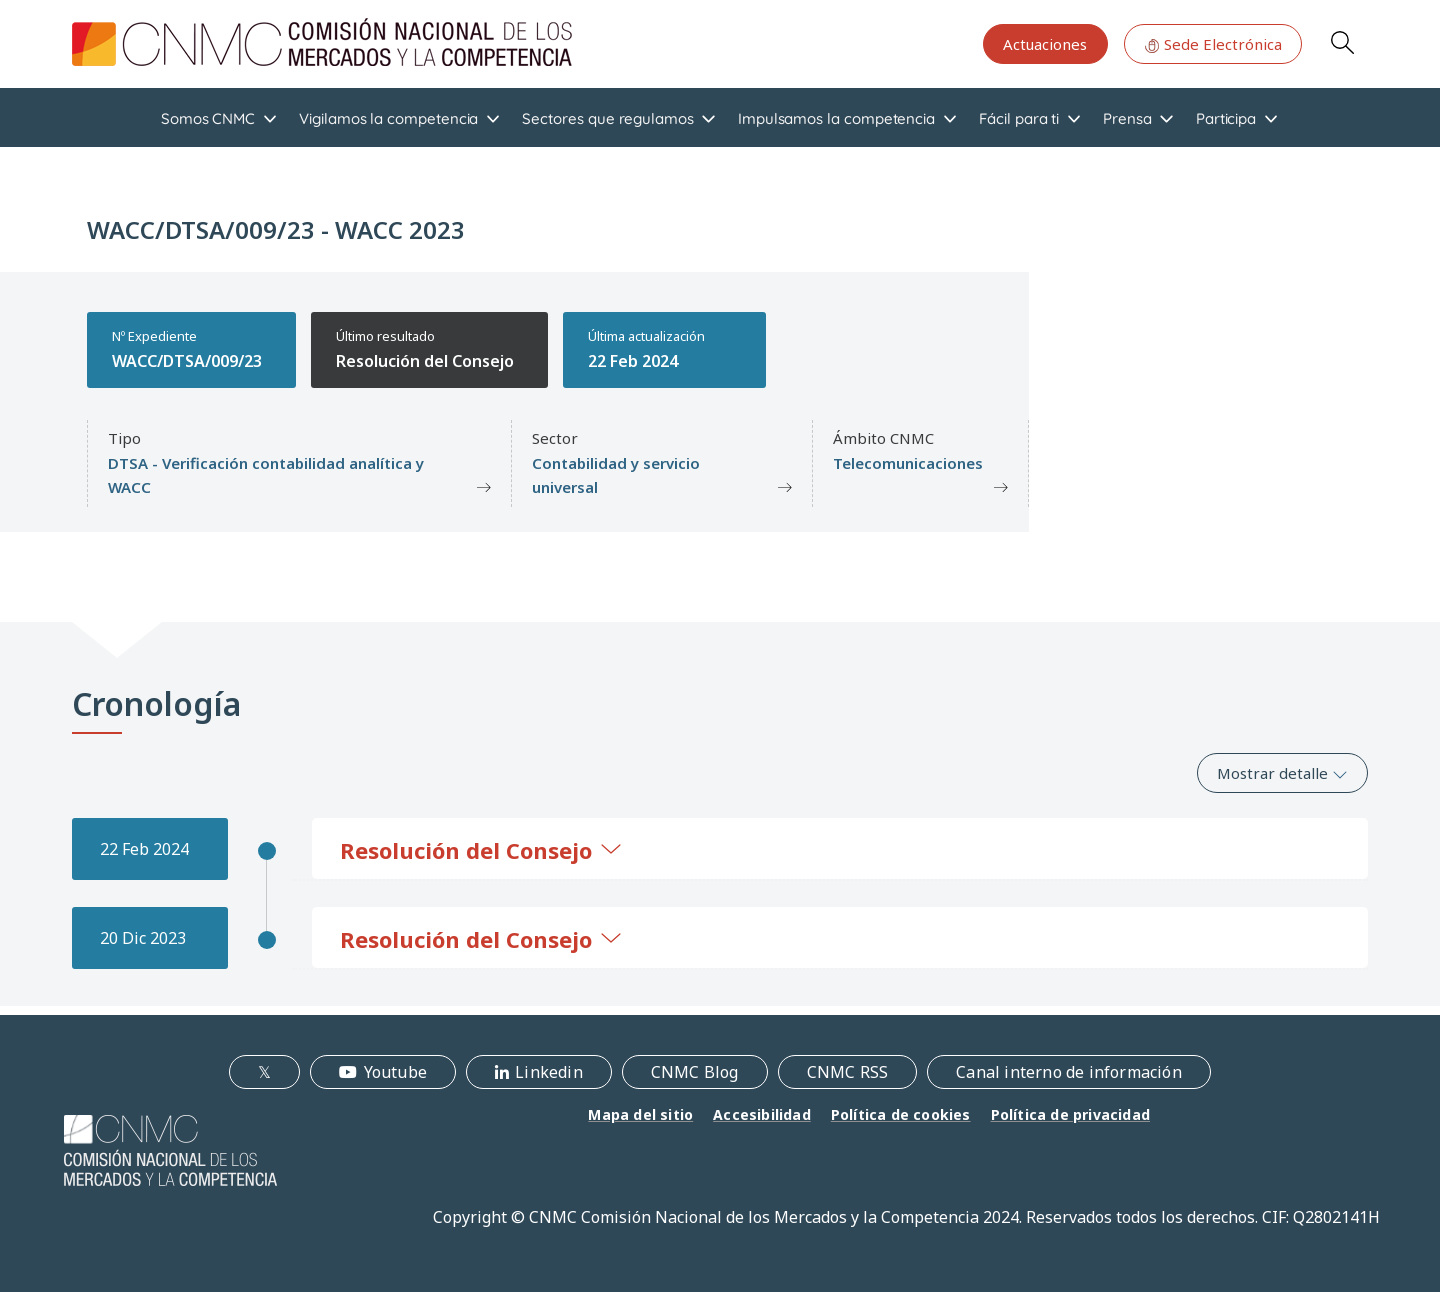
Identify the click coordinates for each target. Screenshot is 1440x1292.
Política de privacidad (1070, 1114)
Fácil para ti (1019, 118)
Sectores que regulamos (607, 118)
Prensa (1127, 118)
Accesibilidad (762, 1114)
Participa (1226, 118)
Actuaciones (1045, 44)
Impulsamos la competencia (836, 118)
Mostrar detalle (1282, 773)
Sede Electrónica (1213, 44)
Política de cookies (901, 1114)
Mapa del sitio (640, 1114)
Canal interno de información (1069, 1072)
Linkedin (549, 1072)
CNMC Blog (695, 1072)
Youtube (395, 1072)
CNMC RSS (848, 1072)
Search (1342, 42)
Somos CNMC (208, 118)
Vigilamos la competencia (388, 118)
